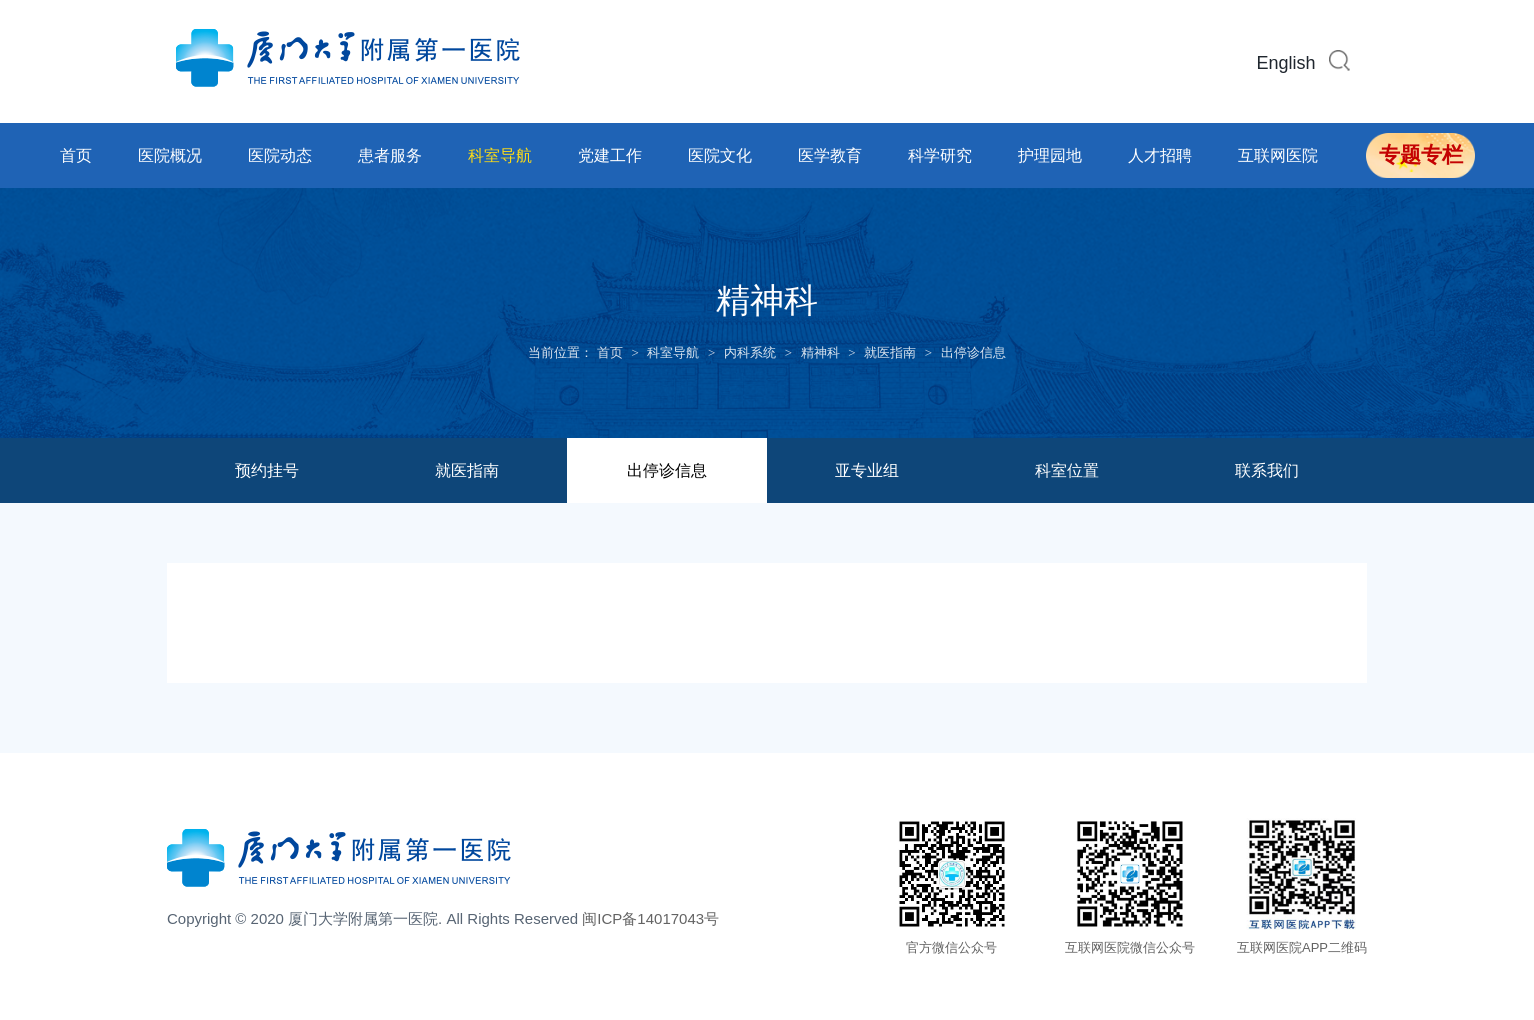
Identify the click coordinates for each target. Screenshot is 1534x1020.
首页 (76, 155)
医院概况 (170, 155)
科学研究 (940, 155)
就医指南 (890, 352)
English (1286, 63)
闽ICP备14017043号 (650, 918)
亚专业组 (867, 470)
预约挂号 (267, 470)
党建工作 (610, 155)
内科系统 (750, 352)
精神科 (820, 352)
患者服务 (390, 155)
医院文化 (720, 155)
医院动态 (280, 155)
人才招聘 (1160, 155)
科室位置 (1067, 470)
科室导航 (500, 155)
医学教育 (830, 155)
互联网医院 (1278, 155)
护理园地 (1050, 155)
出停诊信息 (973, 352)
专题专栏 (1421, 155)
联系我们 (1267, 470)
